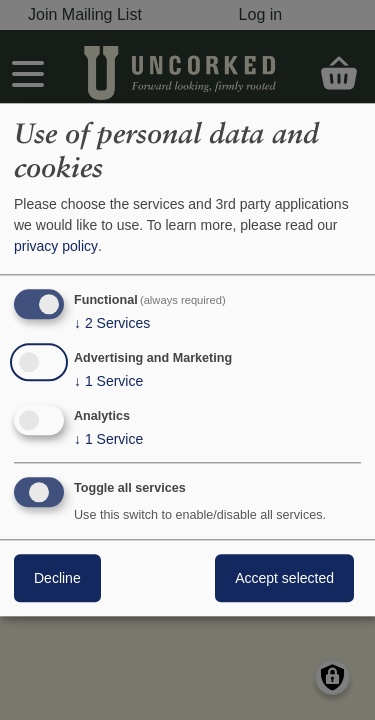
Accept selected (284, 579)
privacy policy (56, 246)
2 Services (112, 323)
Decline (57, 579)
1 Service (108, 381)
